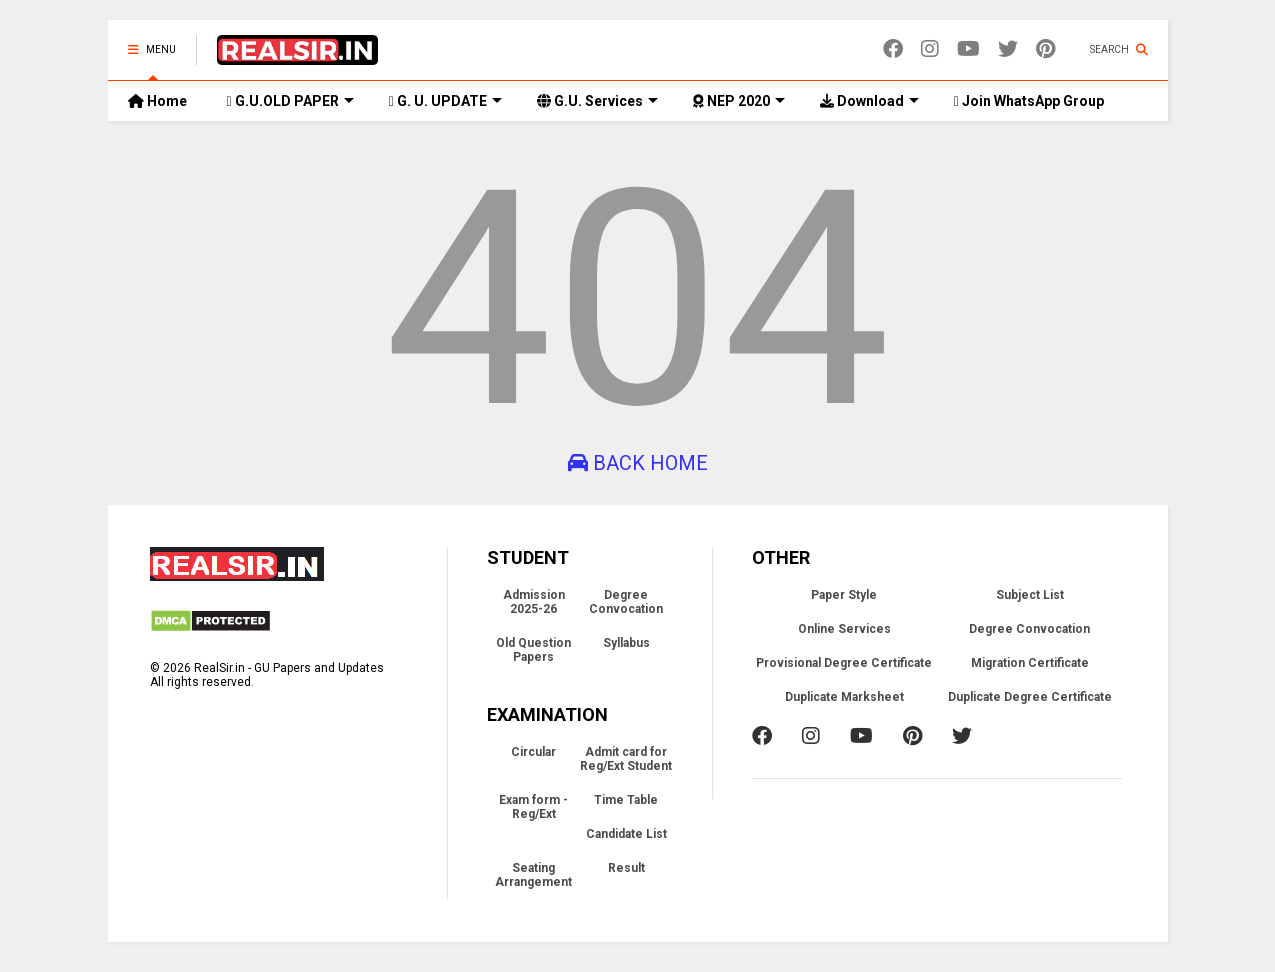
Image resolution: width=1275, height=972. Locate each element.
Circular (533, 752)
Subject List (1030, 595)
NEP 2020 (739, 101)
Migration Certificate (1030, 663)
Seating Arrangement (533, 875)
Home (157, 101)
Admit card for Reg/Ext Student (626, 759)
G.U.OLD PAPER (290, 101)
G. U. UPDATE (445, 101)
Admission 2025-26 (534, 602)
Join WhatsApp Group (1029, 101)
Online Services (844, 629)
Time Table (626, 800)
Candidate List (626, 834)
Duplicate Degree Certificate (1030, 697)
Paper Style (844, 595)
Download (869, 101)
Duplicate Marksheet (844, 697)
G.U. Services (597, 101)
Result (626, 868)
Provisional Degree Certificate (844, 663)
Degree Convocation (626, 602)
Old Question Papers (533, 650)
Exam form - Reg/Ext (533, 807)
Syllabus (626, 643)
